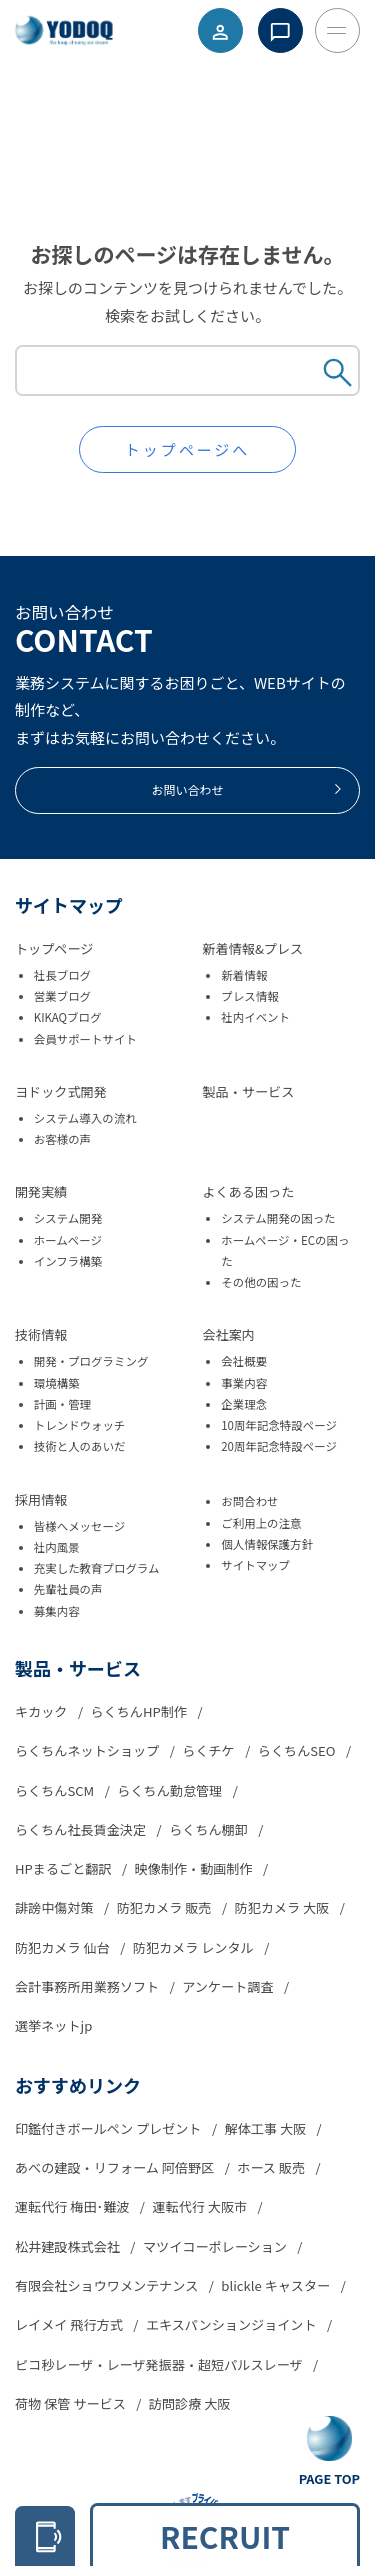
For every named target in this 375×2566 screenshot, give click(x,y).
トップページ (54, 948)
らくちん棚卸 (210, 1829)
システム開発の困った (278, 1218)
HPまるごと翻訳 (64, 1868)
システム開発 (68, 1218)
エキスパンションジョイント (233, 2324)
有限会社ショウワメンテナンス (108, 2285)
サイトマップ (255, 1565)
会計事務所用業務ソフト (88, 1986)
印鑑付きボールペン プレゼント (109, 2128)
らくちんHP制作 (140, 1711)
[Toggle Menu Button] (337, 30)
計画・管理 (62, 1404)
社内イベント (255, 1017)
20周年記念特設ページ (279, 1446)
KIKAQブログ (68, 1017)
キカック (42, 1711)
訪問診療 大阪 (190, 2403)
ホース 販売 (272, 2167)
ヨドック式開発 (61, 1091)
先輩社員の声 (68, 1589)
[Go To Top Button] (329, 2452)
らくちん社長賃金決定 (82, 1829)
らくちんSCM (56, 1790)
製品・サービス (249, 1091)
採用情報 (41, 1499)
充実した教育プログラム (97, 1568)
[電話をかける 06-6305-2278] (45, 2536)
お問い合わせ (247, 789)
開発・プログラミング (91, 1361)
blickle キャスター (277, 2285)
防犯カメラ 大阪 (284, 1907)
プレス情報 (249, 996)
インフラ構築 (68, 1261)
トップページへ (188, 449)
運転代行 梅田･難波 (73, 2206)
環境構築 (57, 1383)
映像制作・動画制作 (195, 1868)
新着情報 (244, 975)
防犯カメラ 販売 (166, 1907)
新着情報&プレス (253, 948)
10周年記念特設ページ (279, 1425)
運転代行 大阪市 (201, 2206)
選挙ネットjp (53, 2025)
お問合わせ (249, 1501)
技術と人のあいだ (80, 1446)
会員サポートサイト (85, 1039)
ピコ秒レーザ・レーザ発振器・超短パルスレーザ (160, 2364)
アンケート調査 (229, 1986)
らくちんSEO (298, 1750)
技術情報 (41, 1334)
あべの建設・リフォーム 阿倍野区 (116, 2167)
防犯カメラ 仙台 (64, 1947)
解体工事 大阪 (267, 2128)
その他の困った (261, 1282)
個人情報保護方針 (267, 1544)
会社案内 (229, 1334)
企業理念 (244, 1404)
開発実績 (41, 1191)
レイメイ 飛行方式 (70, 2324)
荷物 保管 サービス (72, 2403)
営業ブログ (62, 996)
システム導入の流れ (85, 1118)
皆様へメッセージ (80, 1526)
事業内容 (244, 1383)
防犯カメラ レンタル (195, 1947)
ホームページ (68, 1240)
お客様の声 (62, 1139)
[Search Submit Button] (338, 375)
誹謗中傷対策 (56, 1907)
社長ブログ (62, 975)
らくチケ (209, 1750)
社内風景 (57, 1547)
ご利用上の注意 (261, 1523)
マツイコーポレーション (216, 2246)
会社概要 (244, 1361)
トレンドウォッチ (80, 1425)
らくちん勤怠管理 (171, 1790)
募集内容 (57, 1611)
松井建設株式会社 (69, 2246)
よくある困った (249, 1191)
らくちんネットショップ (88, 1750)
